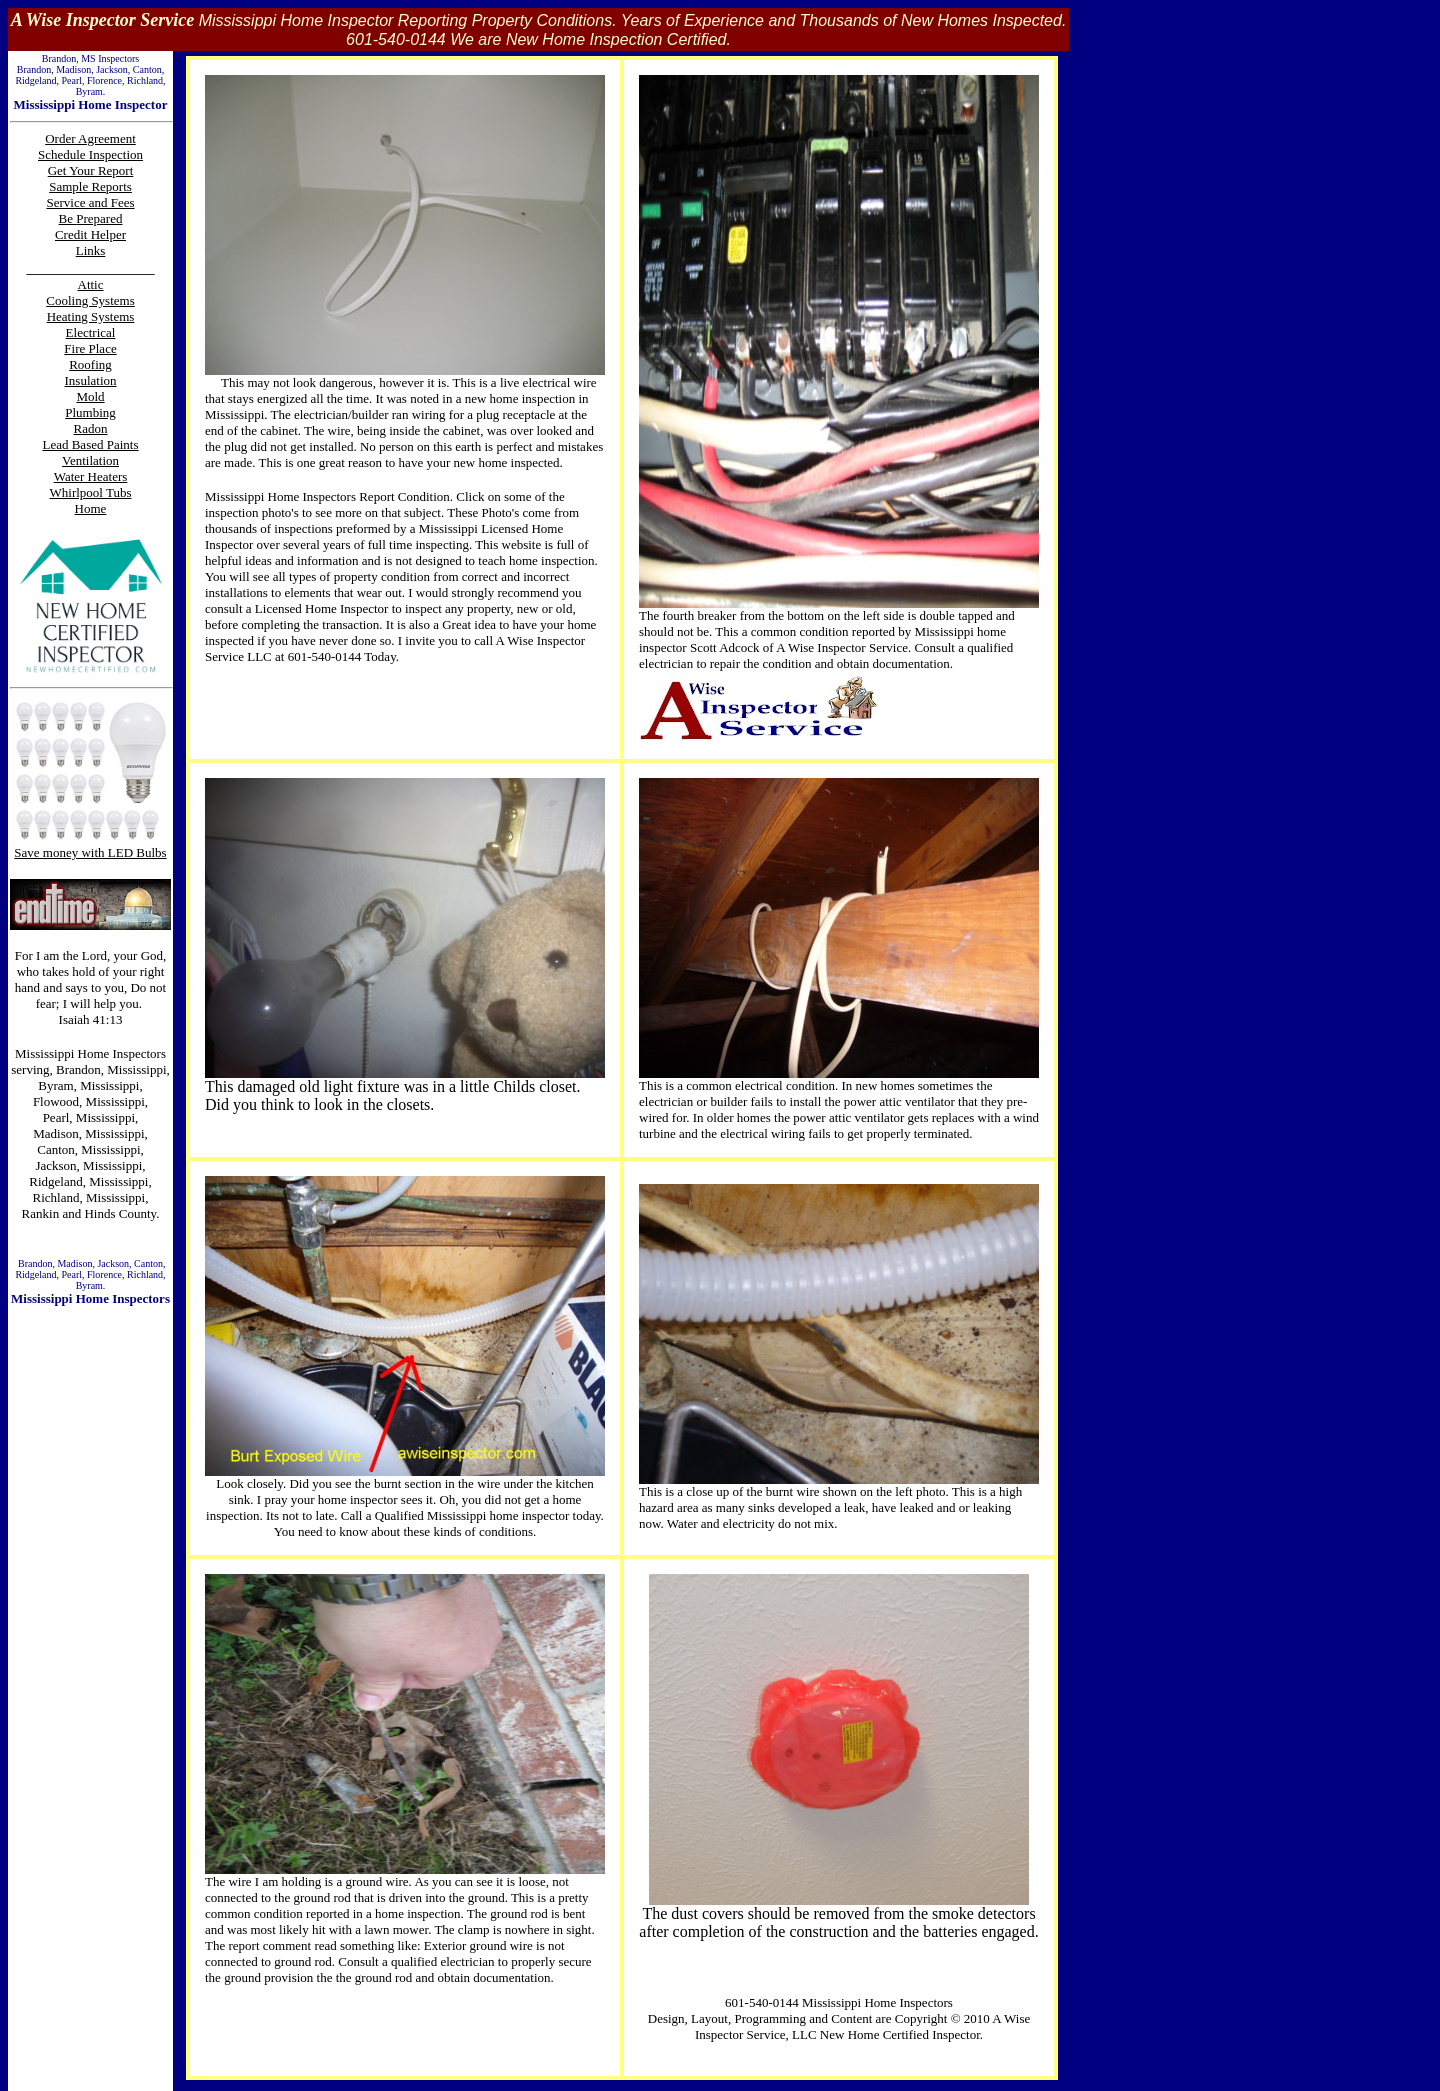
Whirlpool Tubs (91, 492)
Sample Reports (90, 186)
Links (91, 250)
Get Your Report (91, 170)
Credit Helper (90, 234)
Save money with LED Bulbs (90, 852)
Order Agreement (90, 138)
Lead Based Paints (90, 444)
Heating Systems (91, 316)
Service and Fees (90, 202)
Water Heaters (91, 476)
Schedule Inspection (90, 154)
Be (68, 218)
